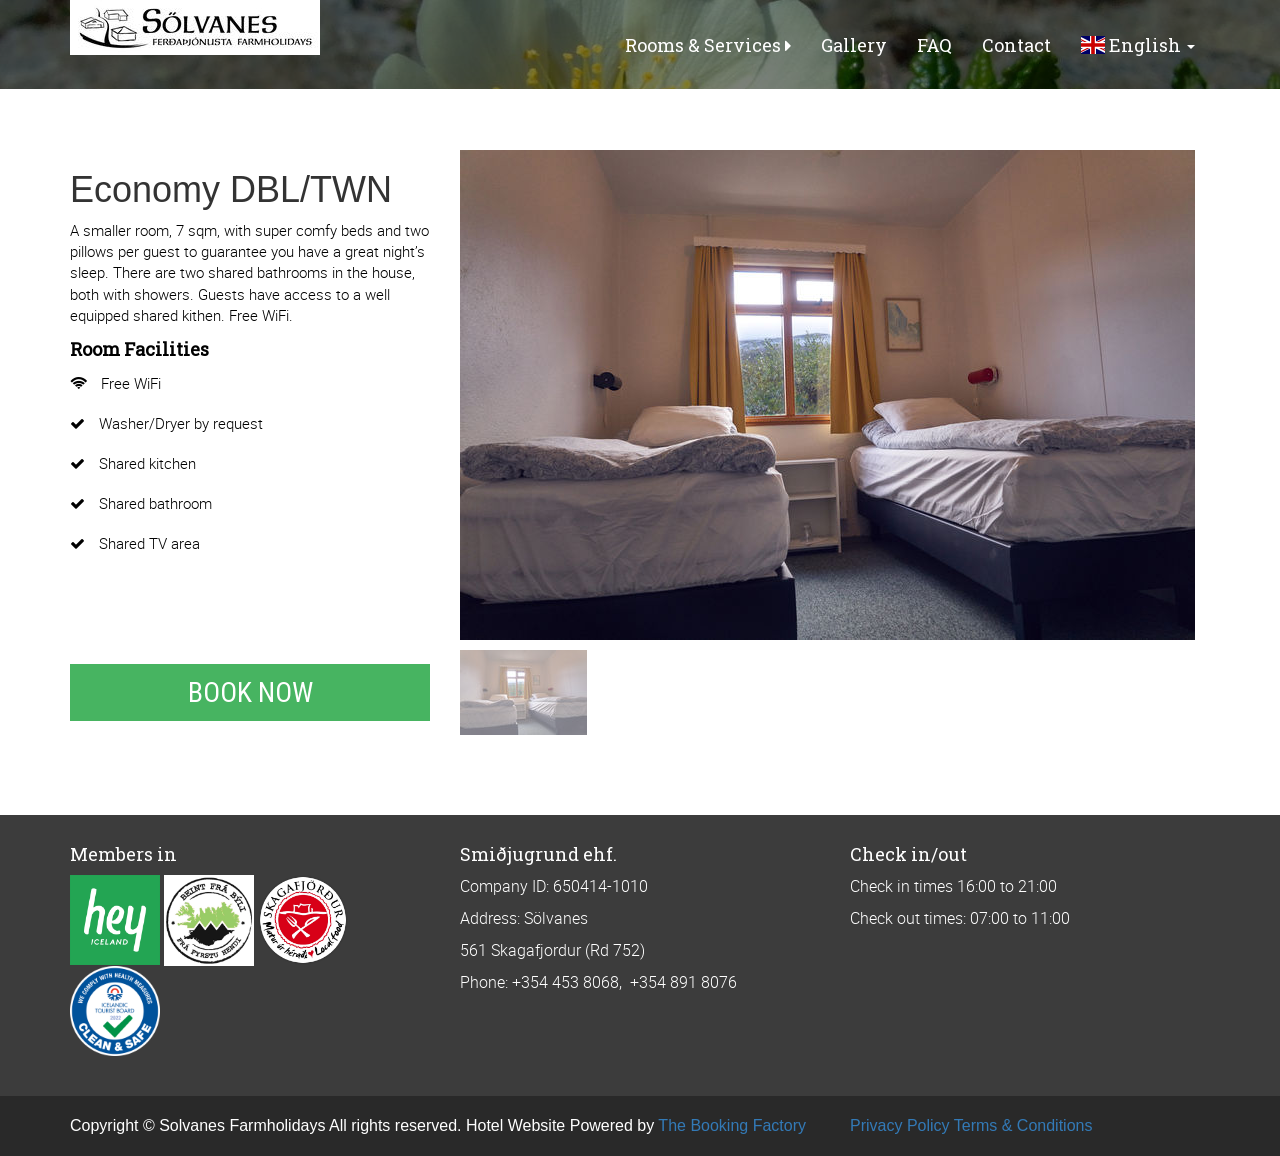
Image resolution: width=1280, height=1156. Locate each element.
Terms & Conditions (1023, 1125)
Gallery (854, 45)
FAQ (934, 45)
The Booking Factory (732, 1125)
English (1138, 45)
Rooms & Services (708, 45)
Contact (1016, 45)
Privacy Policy (900, 1125)
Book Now (250, 692)
